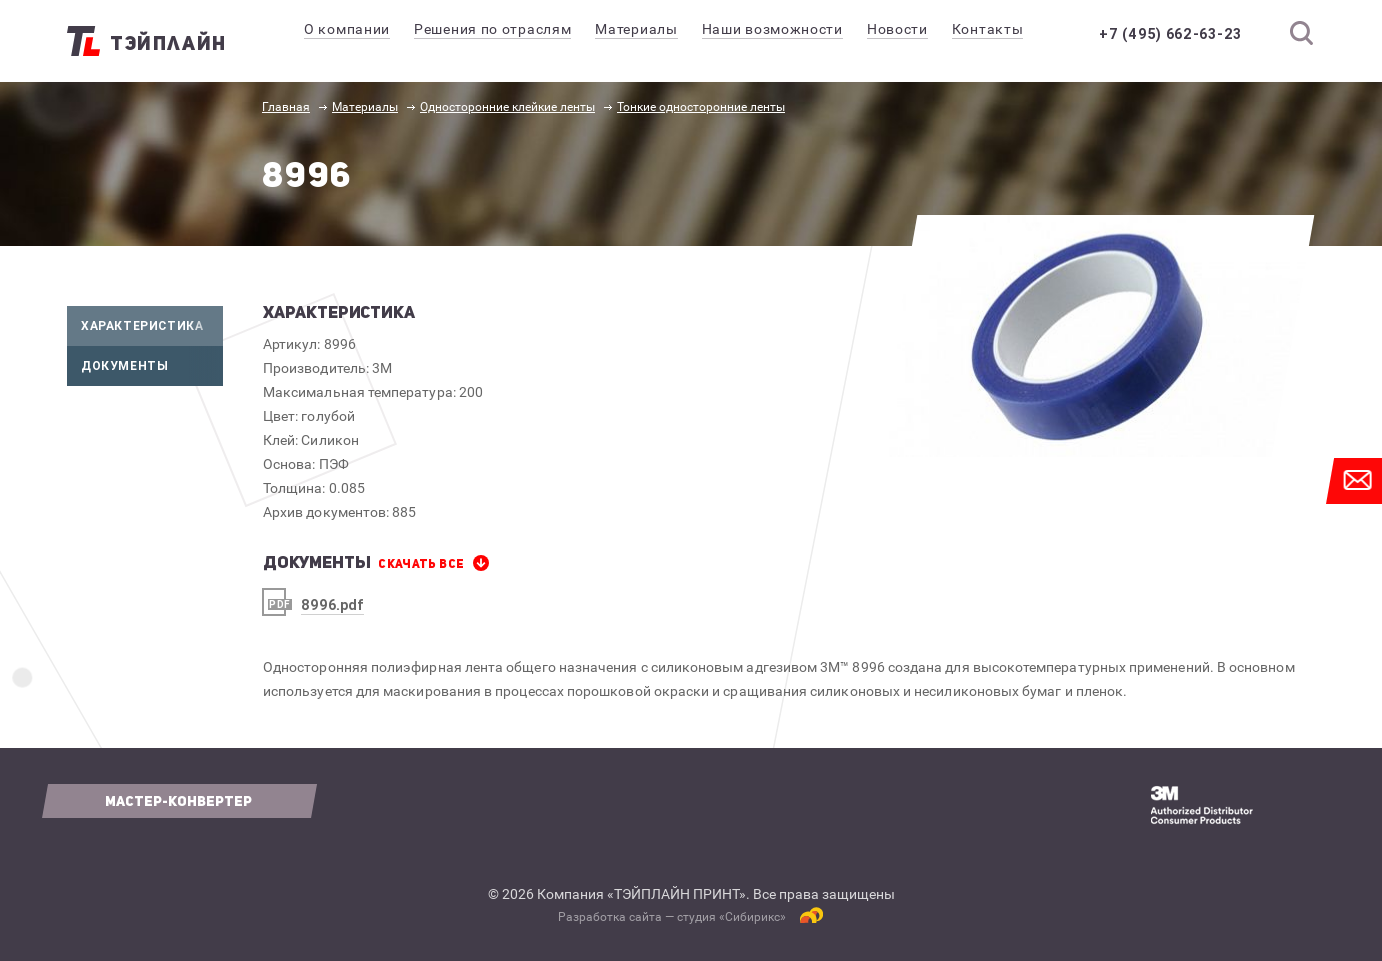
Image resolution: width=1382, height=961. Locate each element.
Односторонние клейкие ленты (507, 107)
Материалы (365, 107)
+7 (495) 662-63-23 (1170, 34)
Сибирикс (752, 917)
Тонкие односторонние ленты (701, 107)
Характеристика (152, 326)
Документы (152, 366)
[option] (1094, 336)
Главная (286, 107)
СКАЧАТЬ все (421, 564)
